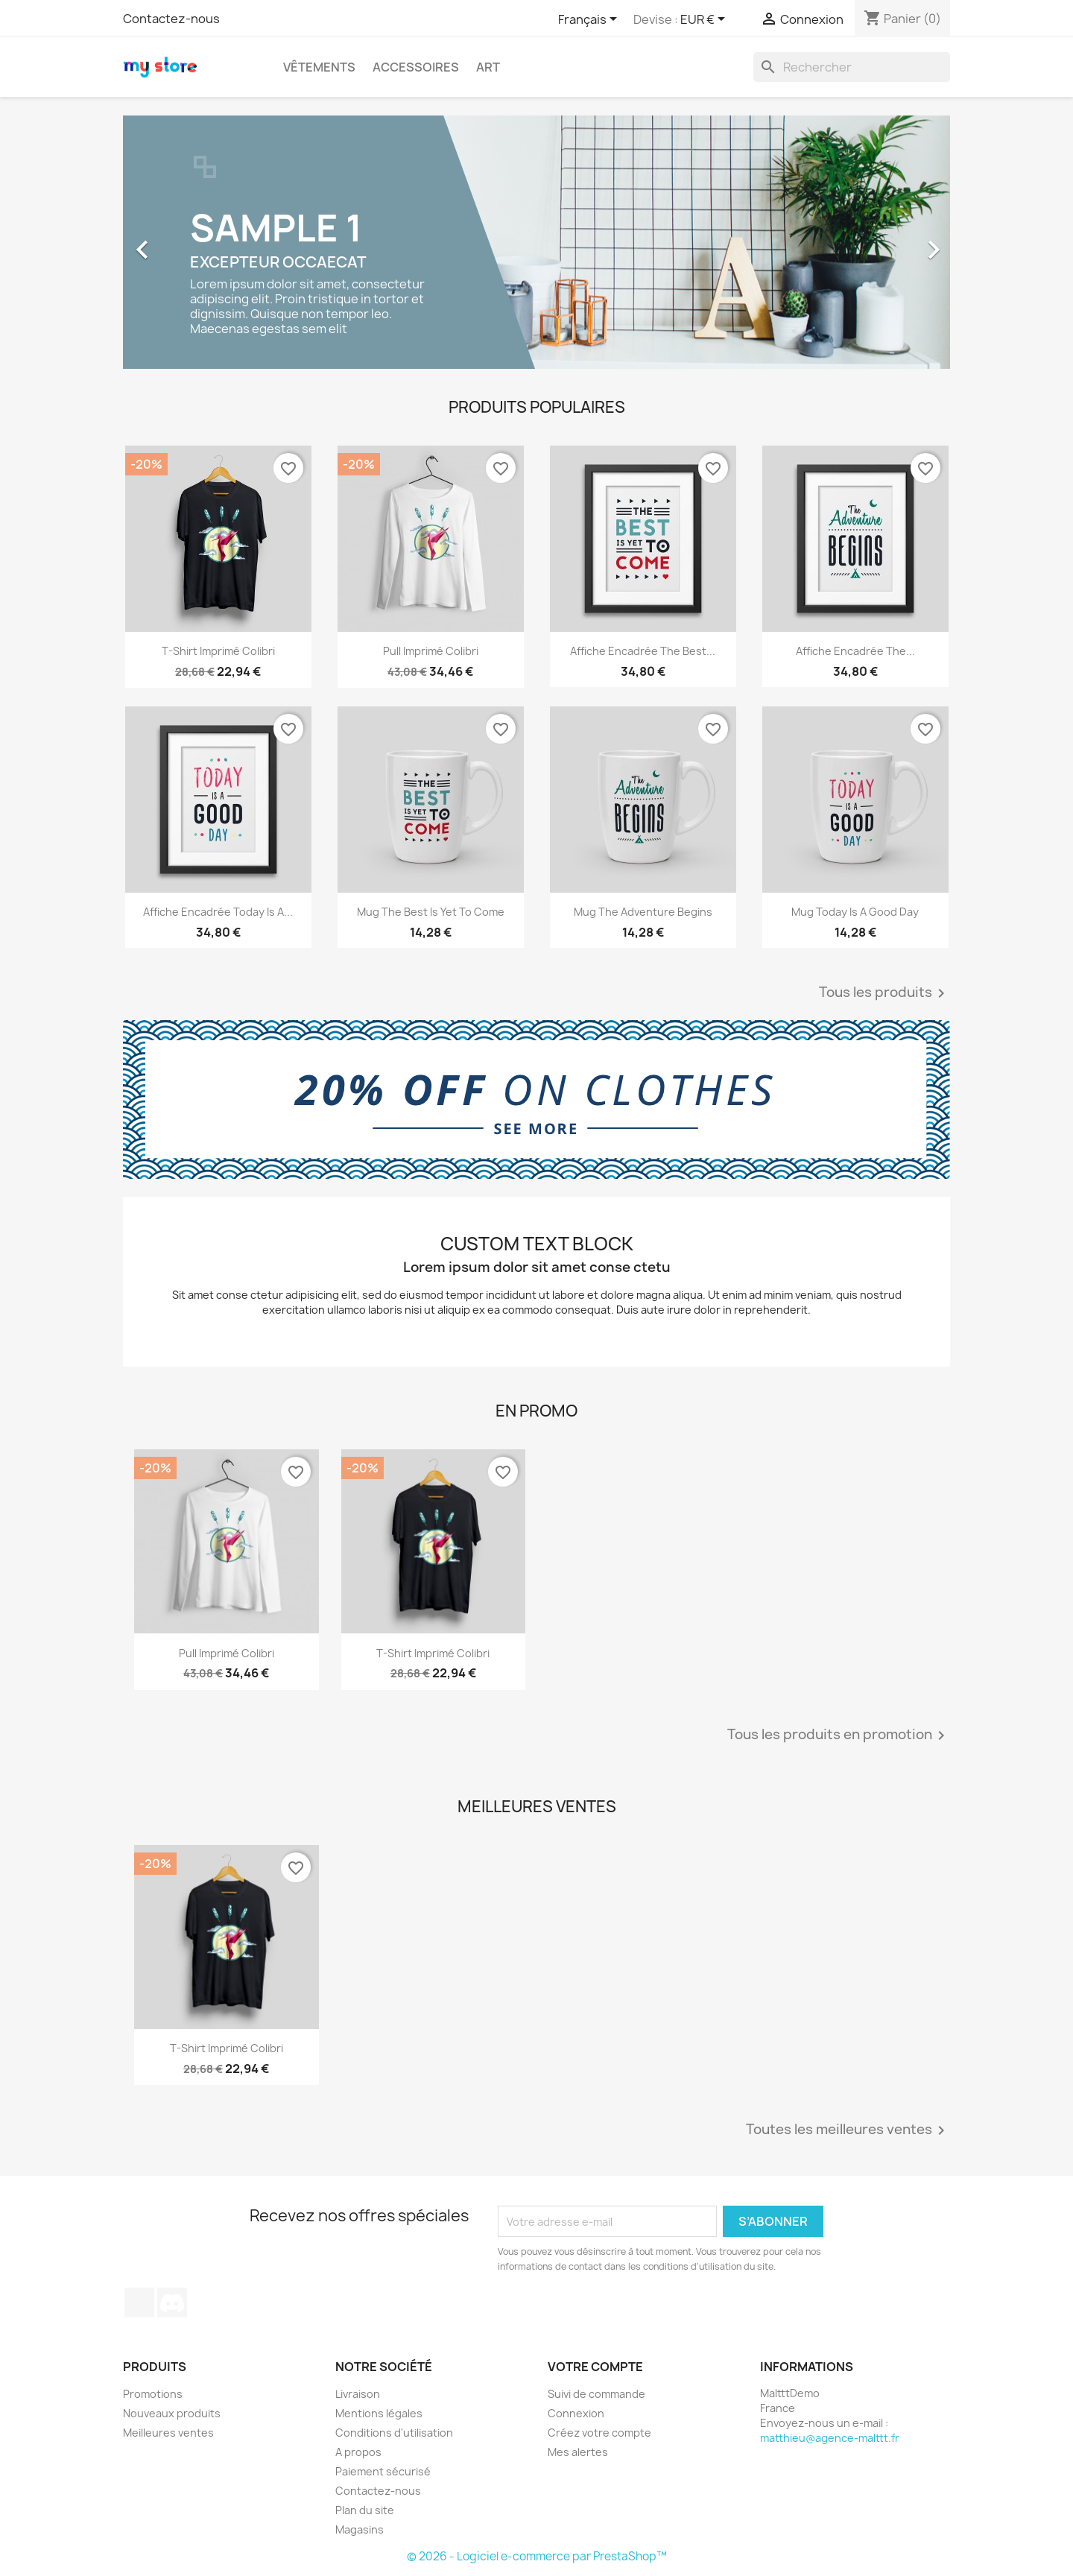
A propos (358, 2452)
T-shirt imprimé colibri (218, 651)
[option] (536, 242)
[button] (185, 242)
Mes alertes (578, 2452)
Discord (172, 2302)
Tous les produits (884, 993)
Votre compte (595, 2366)
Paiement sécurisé (383, 2471)
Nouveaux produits (172, 2413)
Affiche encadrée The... (855, 651)
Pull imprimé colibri (430, 651)
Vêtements (319, 67)
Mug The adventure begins (643, 912)
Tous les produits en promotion (838, 1735)
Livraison (357, 2394)
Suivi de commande (596, 2394)
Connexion (576, 2413)
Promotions (153, 2394)
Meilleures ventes (168, 2432)
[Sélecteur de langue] (590, 20)
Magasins (359, 2529)
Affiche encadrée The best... (642, 651)
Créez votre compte (599, 2432)
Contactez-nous (171, 18)
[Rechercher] (851, 67)
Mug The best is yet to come (430, 912)
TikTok (139, 2302)
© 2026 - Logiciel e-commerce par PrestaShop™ (537, 2556)
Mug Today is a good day (855, 912)
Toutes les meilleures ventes (848, 2130)
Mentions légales (378, 2413)
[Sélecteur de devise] (705, 20)
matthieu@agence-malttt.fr (829, 2438)
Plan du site (364, 2510)
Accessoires (416, 67)
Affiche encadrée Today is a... (218, 912)
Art (488, 67)
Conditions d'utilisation (394, 2432)
